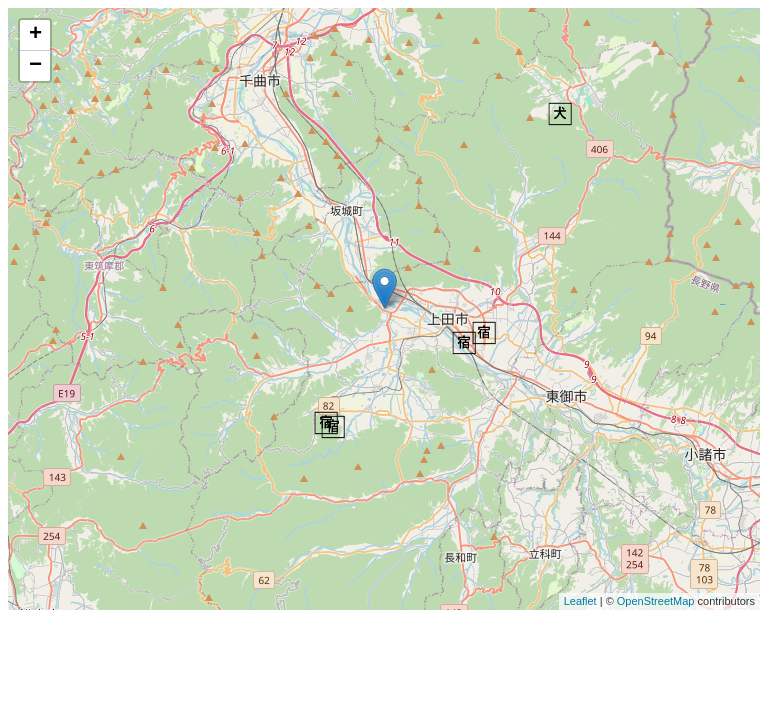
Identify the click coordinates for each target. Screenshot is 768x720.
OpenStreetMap (656, 601)
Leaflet (580, 601)
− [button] (35, 66)
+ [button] (35, 35)
